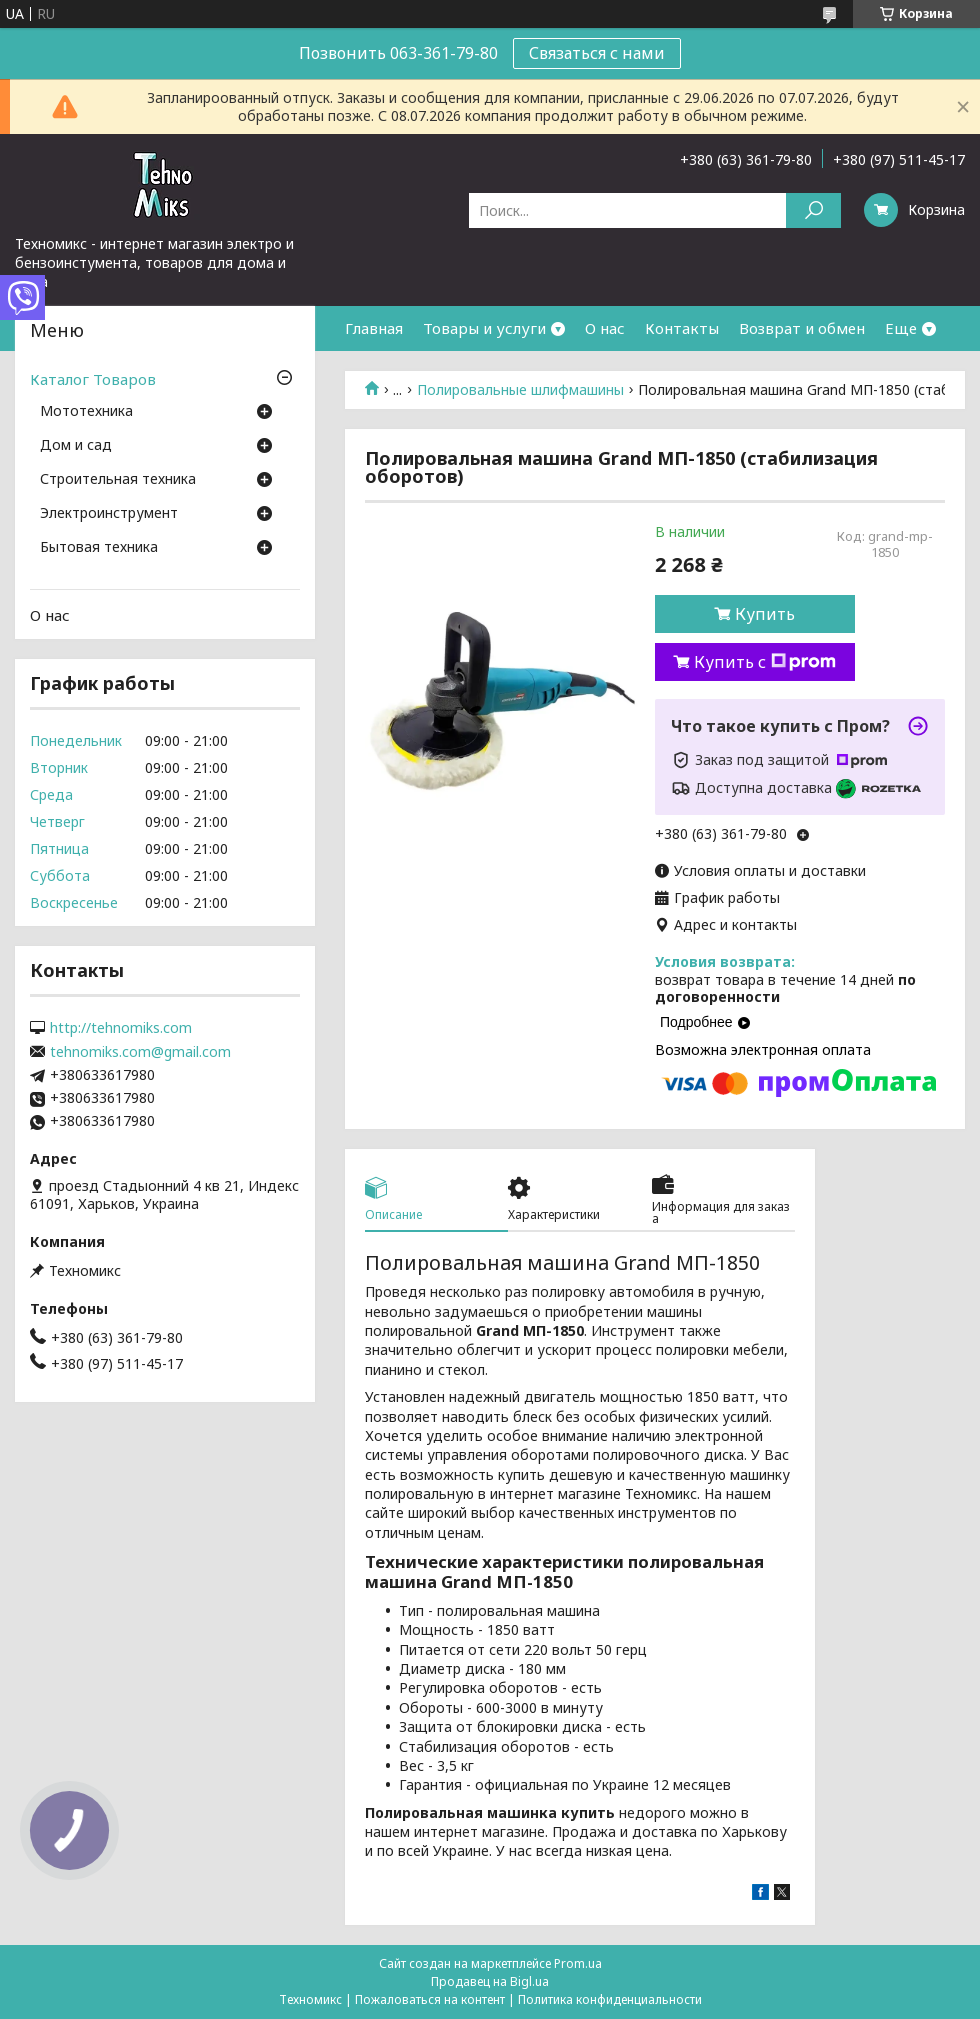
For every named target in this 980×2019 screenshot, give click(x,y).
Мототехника (86, 412)
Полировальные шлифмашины (520, 390)
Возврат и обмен (802, 328)
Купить (765, 614)
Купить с (765, 662)
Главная (374, 328)
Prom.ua (578, 1963)
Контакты (682, 328)
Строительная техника (118, 480)
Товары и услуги (484, 328)
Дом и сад (76, 446)
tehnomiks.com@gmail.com (140, 1052)
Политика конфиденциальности (610, 1999)
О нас (605, 328)
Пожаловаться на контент (430, 1999)
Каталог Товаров (93, 379)
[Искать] (813, 210)
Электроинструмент (109, 514)
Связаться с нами (597, 53)
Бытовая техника (99, 548)
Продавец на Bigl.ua (490, 1981)
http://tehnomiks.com (121, 1028)
